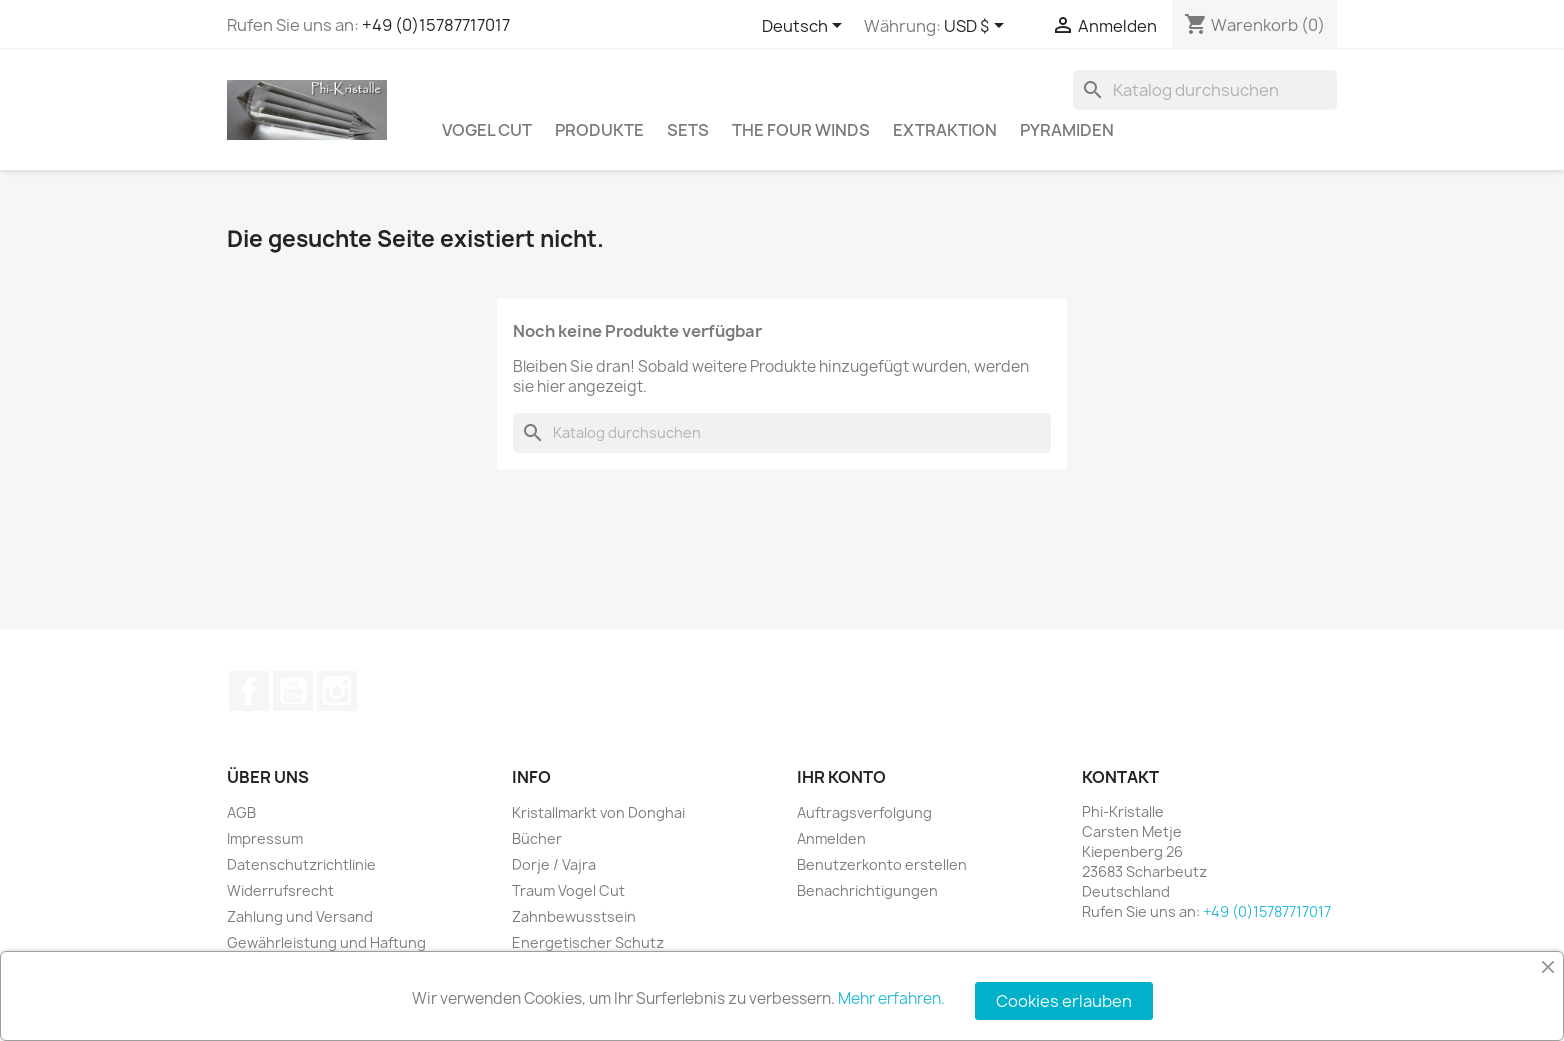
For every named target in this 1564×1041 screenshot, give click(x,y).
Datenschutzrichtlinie (301, 864)
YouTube (293, 691)
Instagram (337, 691)
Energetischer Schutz (588, 942)
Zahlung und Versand (300, 916)
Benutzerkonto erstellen (882, 864)
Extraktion (945, 130)
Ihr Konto (841, 777)
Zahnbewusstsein (574, 916)
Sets (688, 130)
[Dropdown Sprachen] (805, 27)
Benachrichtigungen (867, 890)
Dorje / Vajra (554, 864)
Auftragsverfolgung (864, 812)
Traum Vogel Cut (568, 890)
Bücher (537, 838)
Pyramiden (1067, 130)
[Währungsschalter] (977, 27)
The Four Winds (801, 130)
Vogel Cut (487, 130)
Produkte (599, 130)
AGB (241, 812)
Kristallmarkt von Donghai (598, 812)
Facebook (249, 691)
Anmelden (831, 838)
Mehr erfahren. (891, 998)
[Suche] (1205, 90)
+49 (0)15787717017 (436, 25)
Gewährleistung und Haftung (326, 942)
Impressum (265, 838)
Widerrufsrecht (280, 890)
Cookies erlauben (1064, 1001)
